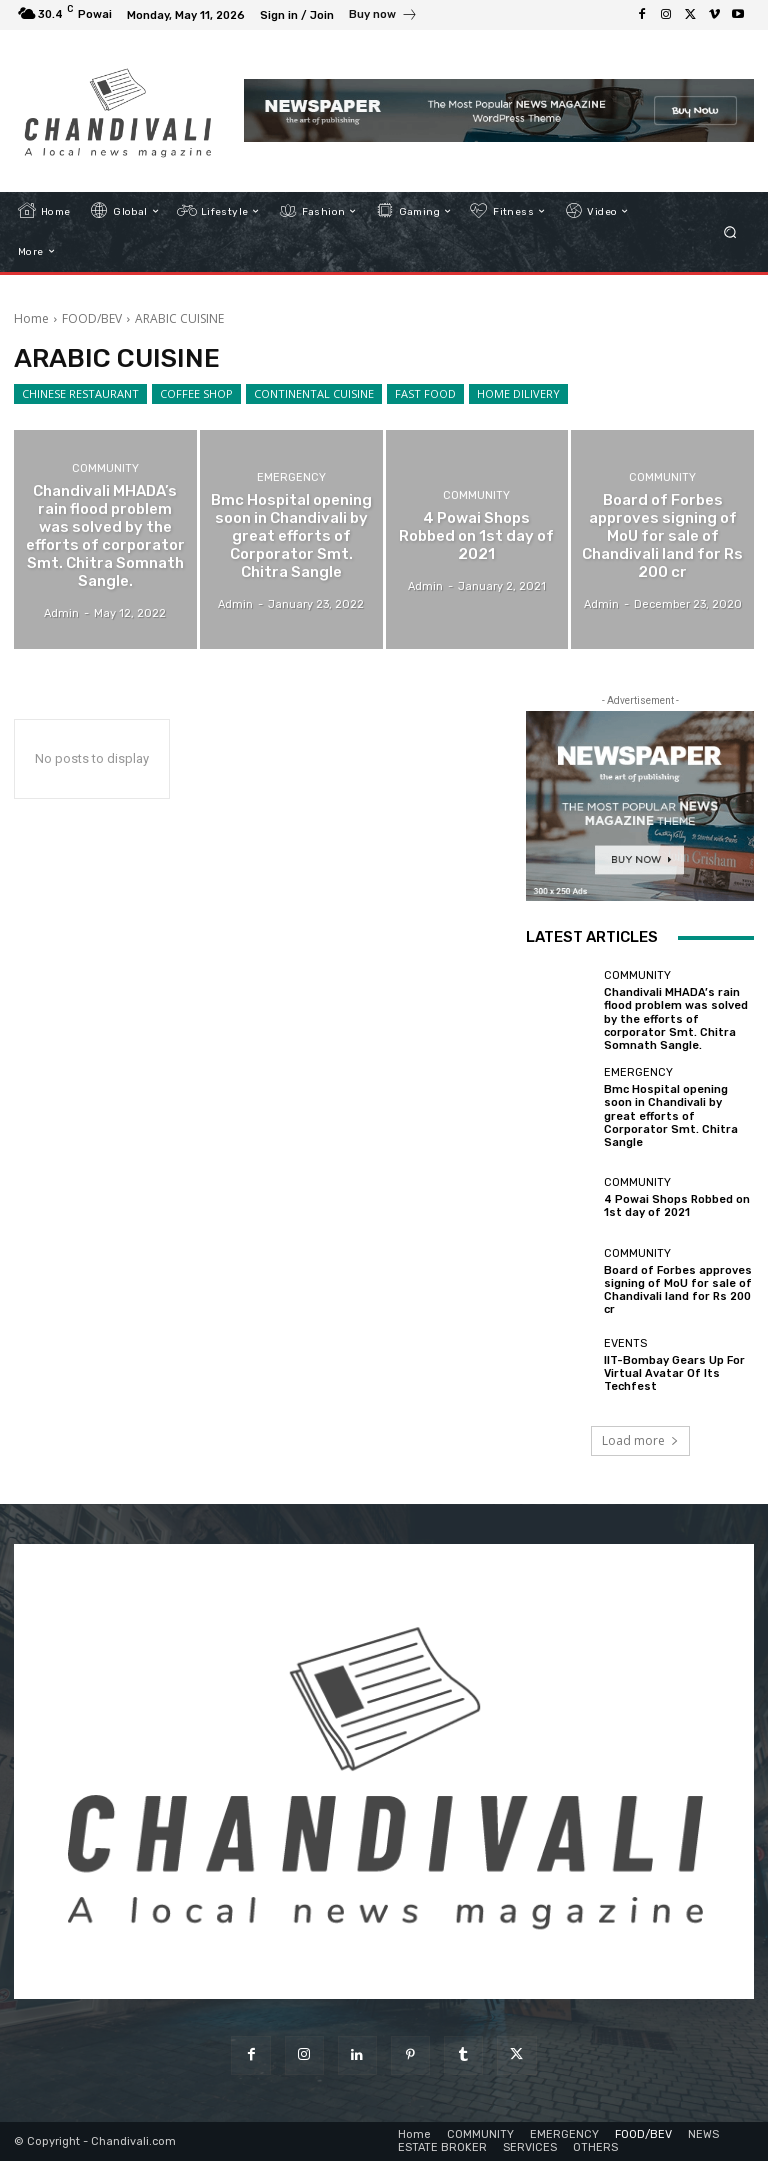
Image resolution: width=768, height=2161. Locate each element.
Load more (640, 1440)
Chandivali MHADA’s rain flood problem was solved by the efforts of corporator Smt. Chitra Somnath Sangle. (676, 1019)
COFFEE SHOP (196, 394)
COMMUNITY (105, 468)
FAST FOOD (425, 394)
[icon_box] (383, 17)
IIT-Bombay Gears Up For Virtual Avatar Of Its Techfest (674, 1373)
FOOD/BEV (92, 318)
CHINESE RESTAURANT (80, 394)
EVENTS (625, 1343)
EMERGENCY (291, 477)
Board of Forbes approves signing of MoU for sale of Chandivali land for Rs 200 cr (678, 1290)
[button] (730, 231)
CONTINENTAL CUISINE (314, 394)
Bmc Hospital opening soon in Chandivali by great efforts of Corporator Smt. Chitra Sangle (671, 1116)
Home (31, 318)
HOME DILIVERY (518, 394)
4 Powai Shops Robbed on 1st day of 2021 (677, 1206)
